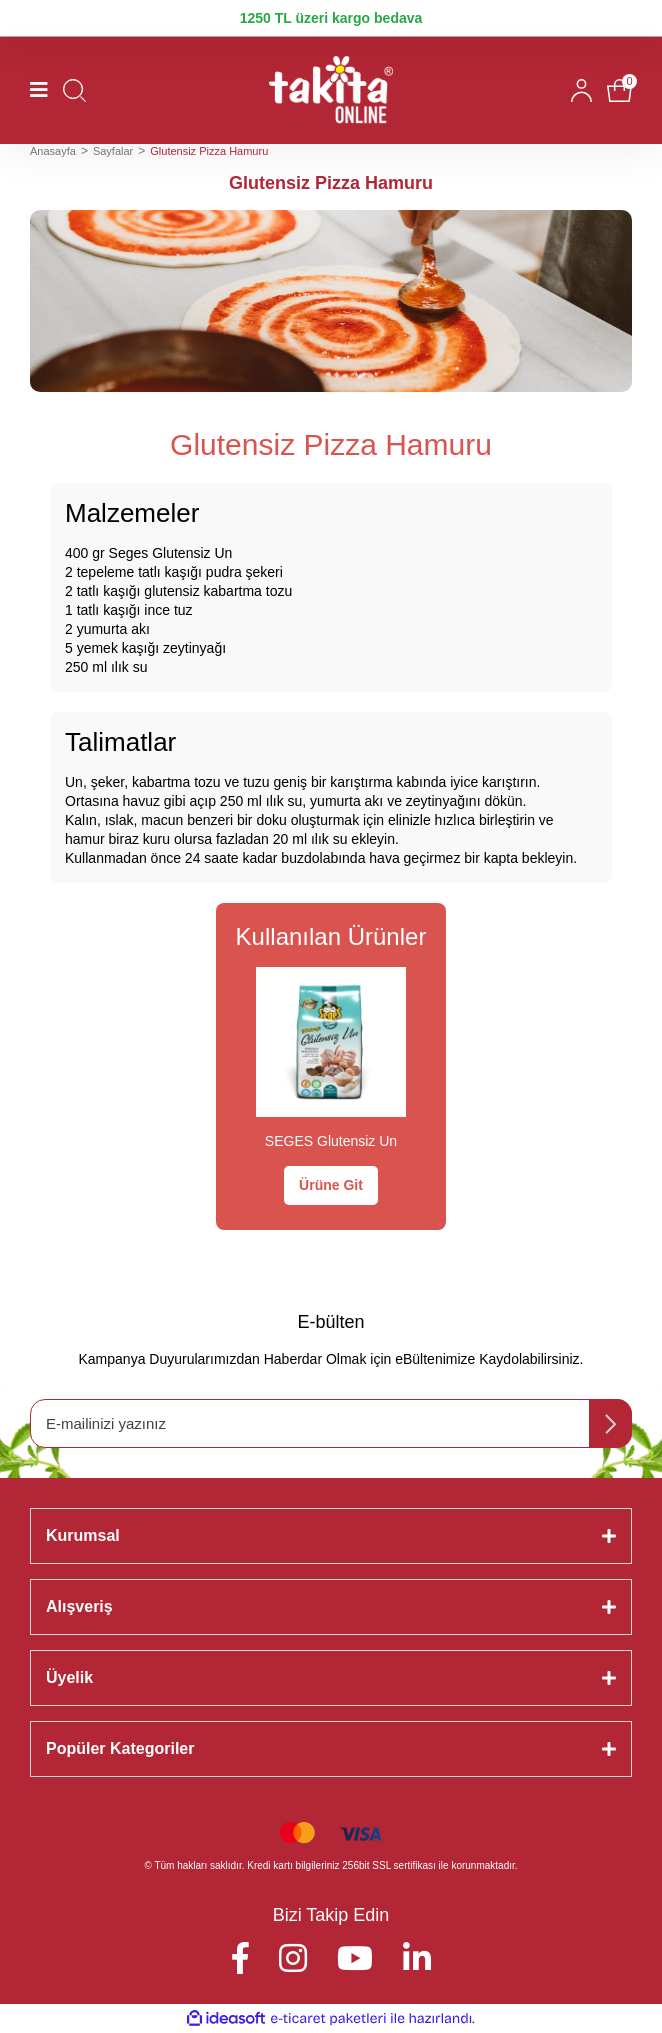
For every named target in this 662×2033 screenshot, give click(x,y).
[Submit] (610, 1423)
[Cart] (619, 90)
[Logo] (331, 90)
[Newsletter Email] (331, 1423)
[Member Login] (581, 90)
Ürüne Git (331, 1185)
